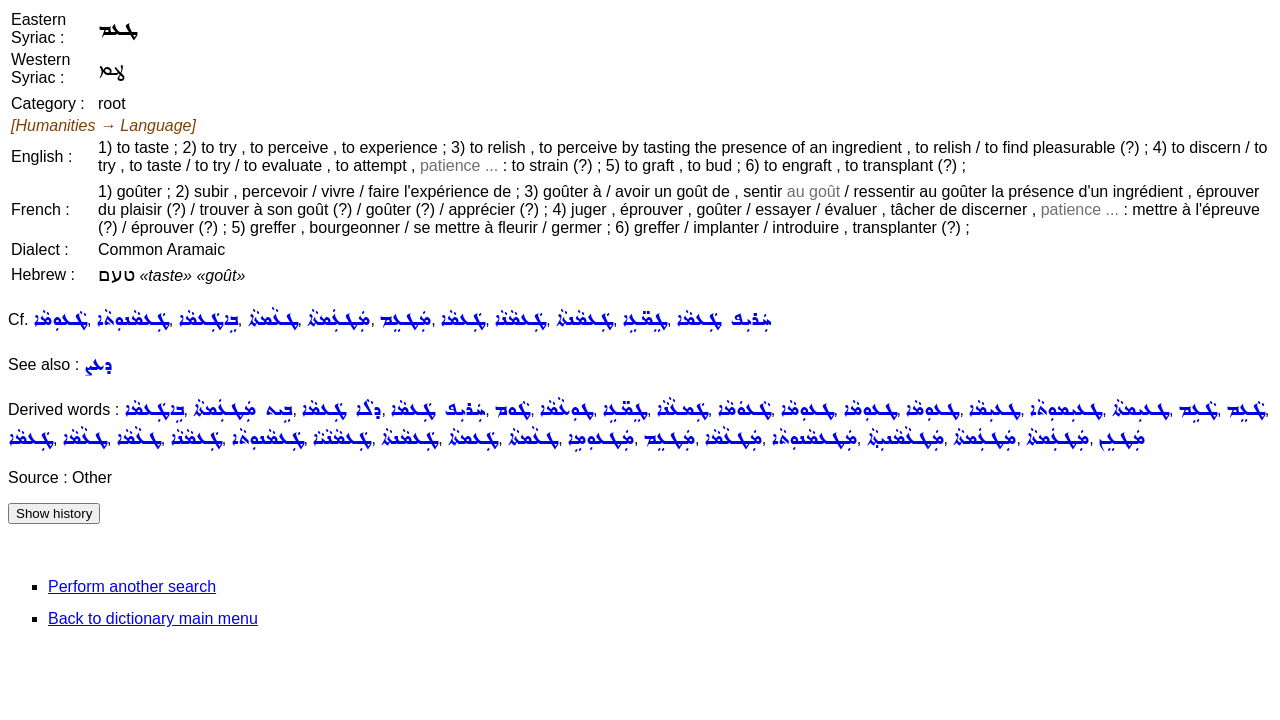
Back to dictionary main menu (153, 618)
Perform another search (132, 586)
